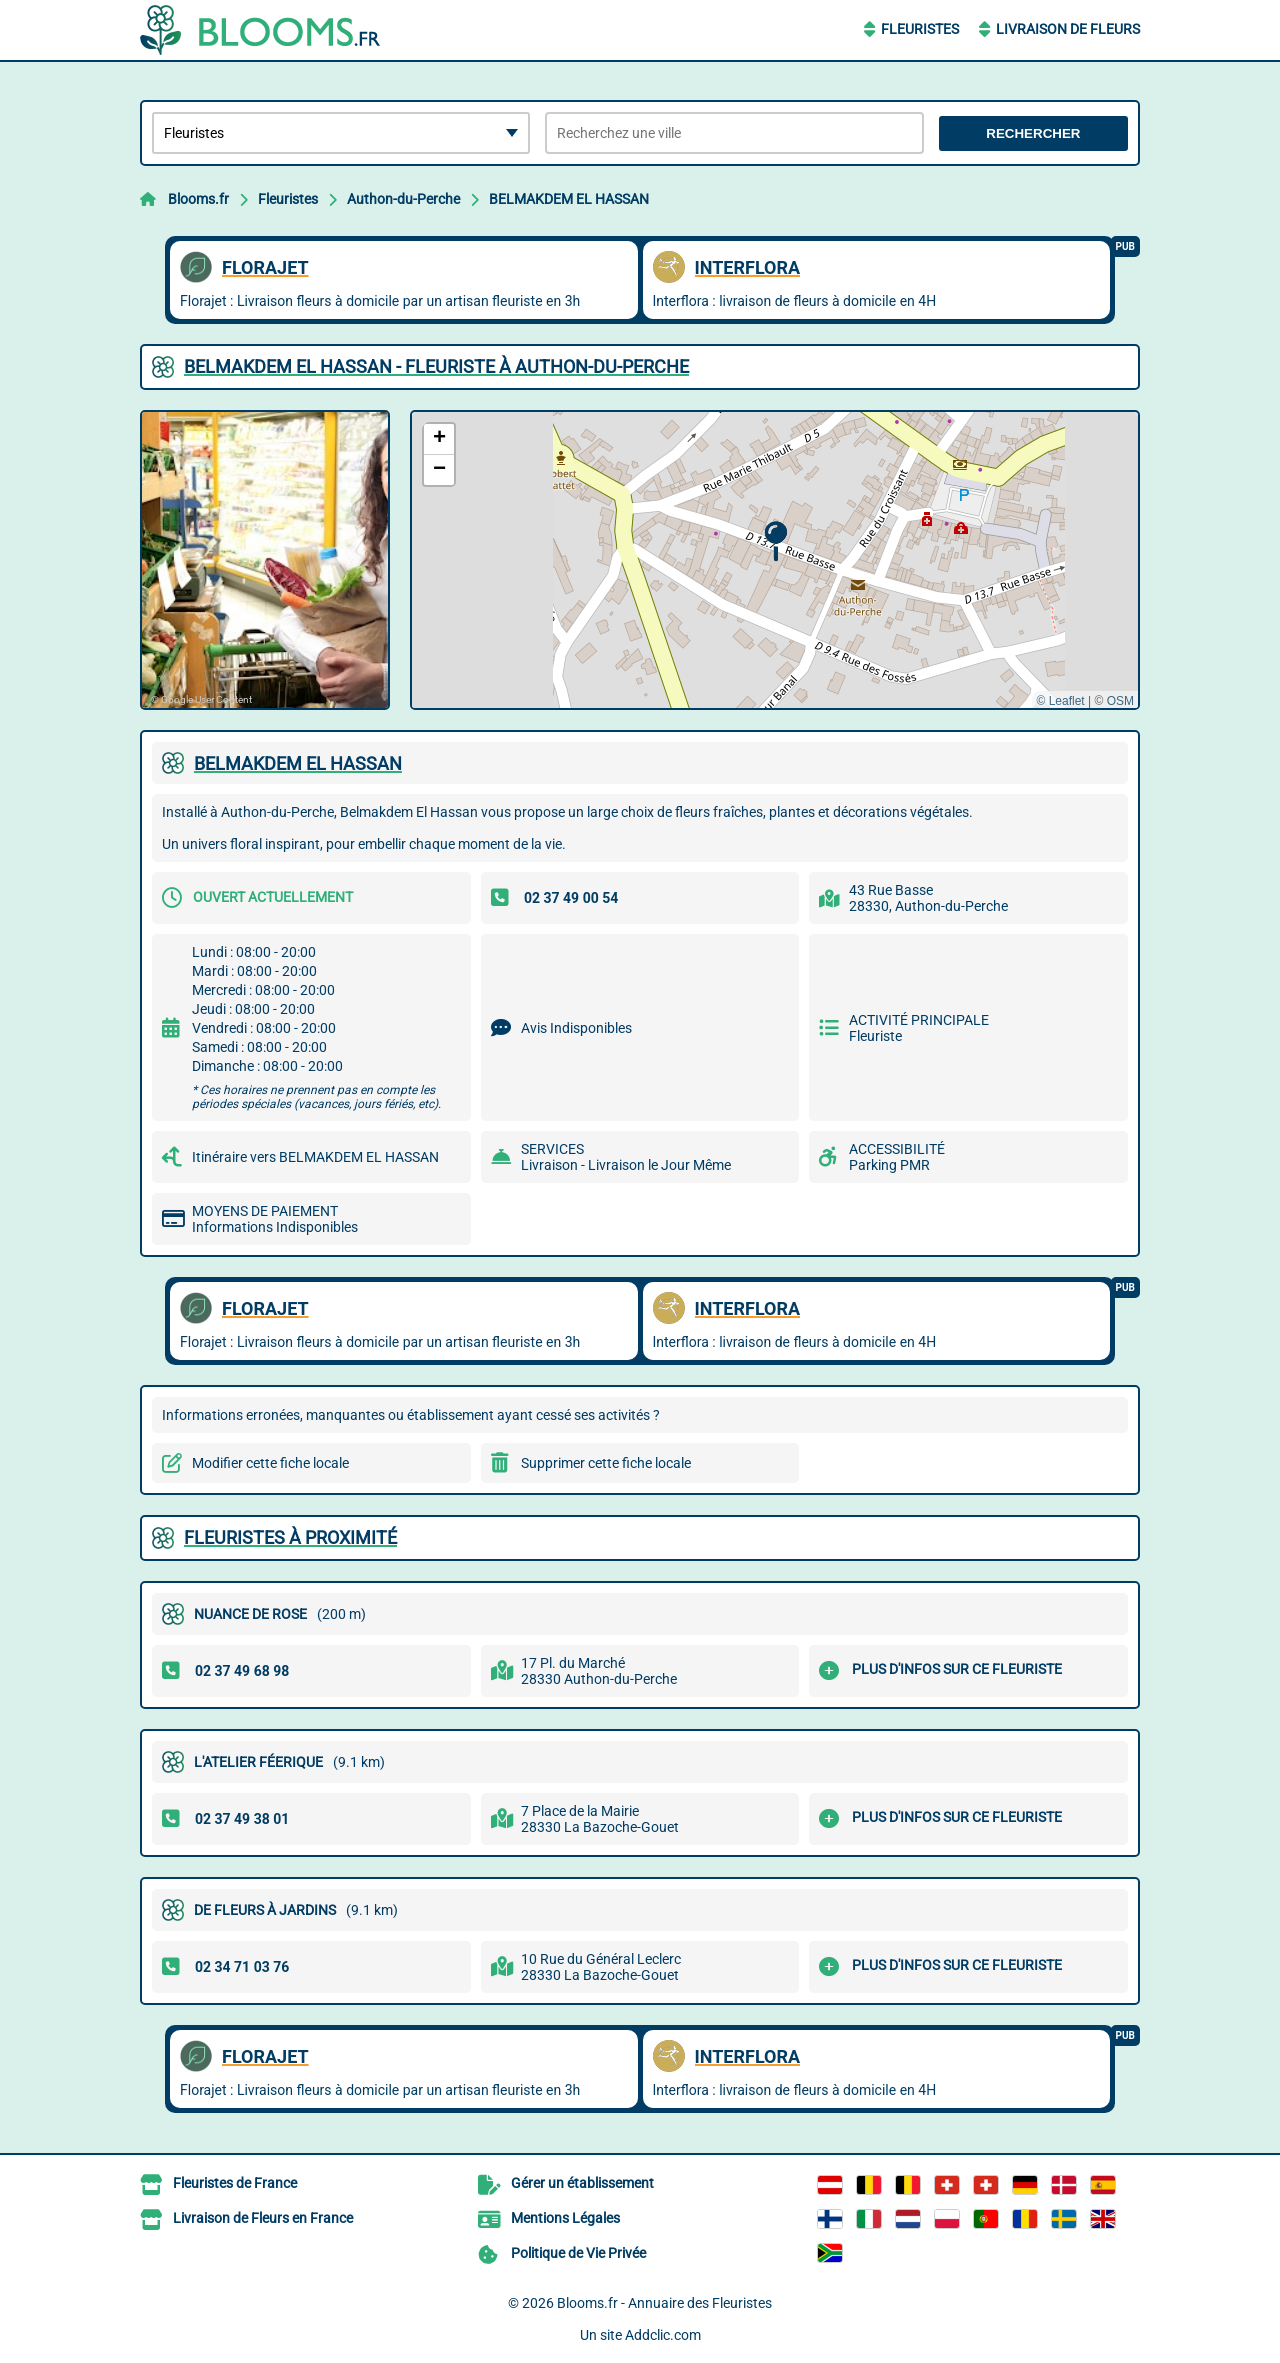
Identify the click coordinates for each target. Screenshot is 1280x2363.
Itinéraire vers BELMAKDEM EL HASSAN (315, 1157)
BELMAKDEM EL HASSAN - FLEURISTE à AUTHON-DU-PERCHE (436, 366)
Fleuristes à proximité (290, 1537)
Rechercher (1033, 133)
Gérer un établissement (582, 2183)
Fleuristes (920, 29)
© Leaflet (1060, 701)
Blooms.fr (198, 199)
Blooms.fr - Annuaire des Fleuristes (664, 2303)
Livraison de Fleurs (1068, 29)
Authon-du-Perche (403, 199)
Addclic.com (663, 2335)
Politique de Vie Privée (578, 2253)
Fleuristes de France (235, 2183)
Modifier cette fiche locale (270, 1463)
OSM (1120, 701)
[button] (775, 541)
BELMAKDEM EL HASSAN (569, 199)
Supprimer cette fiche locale (606, 1463)
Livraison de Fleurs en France (263, 2218)
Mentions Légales (565, 2218)
